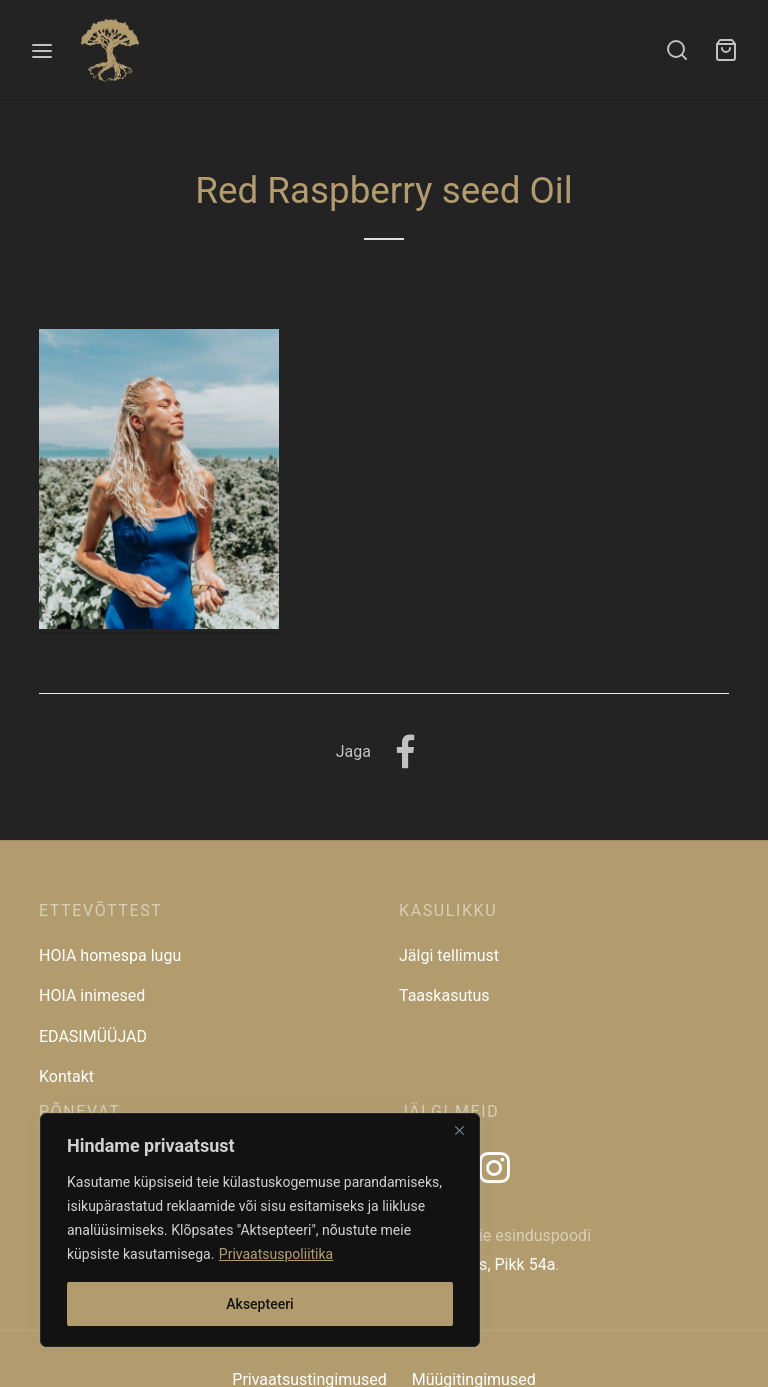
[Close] (459, 1130)
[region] (260, 1230)
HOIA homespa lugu (110, 955)
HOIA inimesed (92, 995)
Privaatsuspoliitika (276, 1254)
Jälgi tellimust (449, 955)
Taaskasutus (444, 995)
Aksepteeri (259, 1304)
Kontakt (66, 1076)
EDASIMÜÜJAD (93, 1036)
